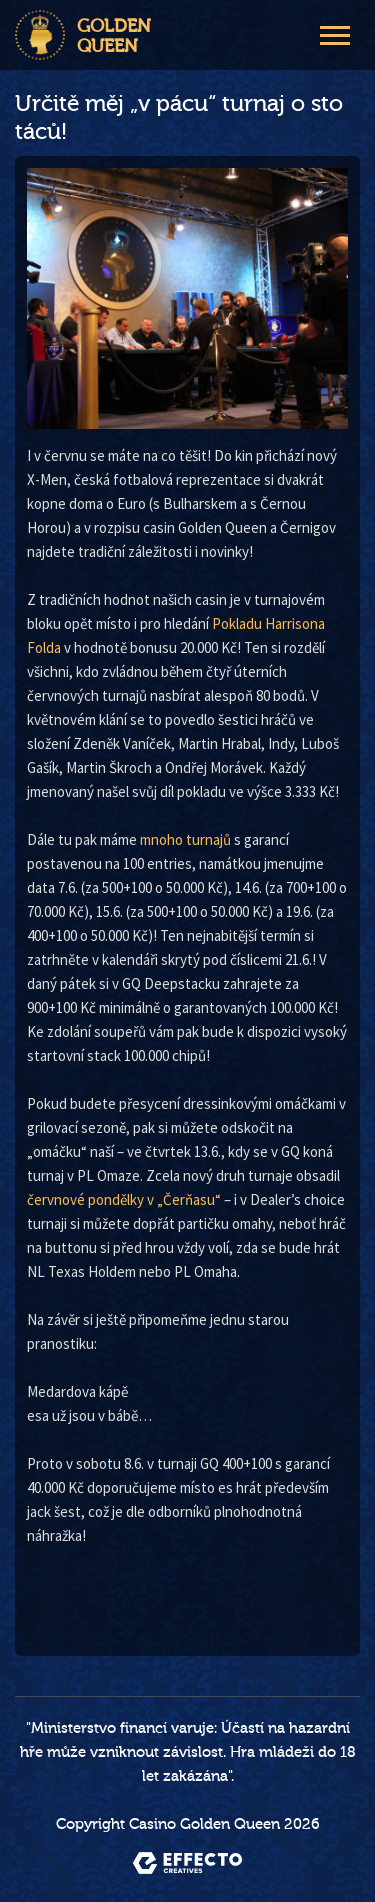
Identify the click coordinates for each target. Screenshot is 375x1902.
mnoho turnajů (185, 839)
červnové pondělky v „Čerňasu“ (124, 1199)
